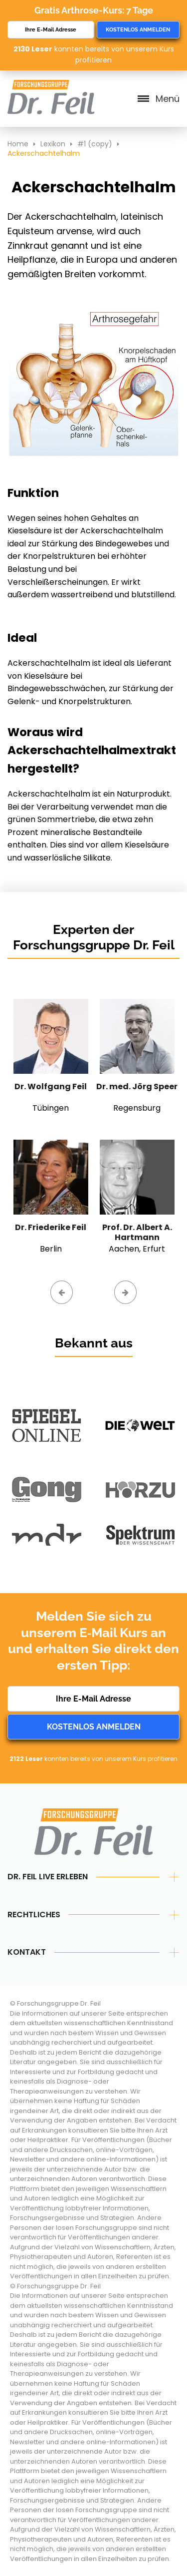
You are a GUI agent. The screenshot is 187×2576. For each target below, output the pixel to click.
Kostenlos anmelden (138, 29)
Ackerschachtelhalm (43, 153)
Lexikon (52, 144)
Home (17, 144)
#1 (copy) (94, 144)
